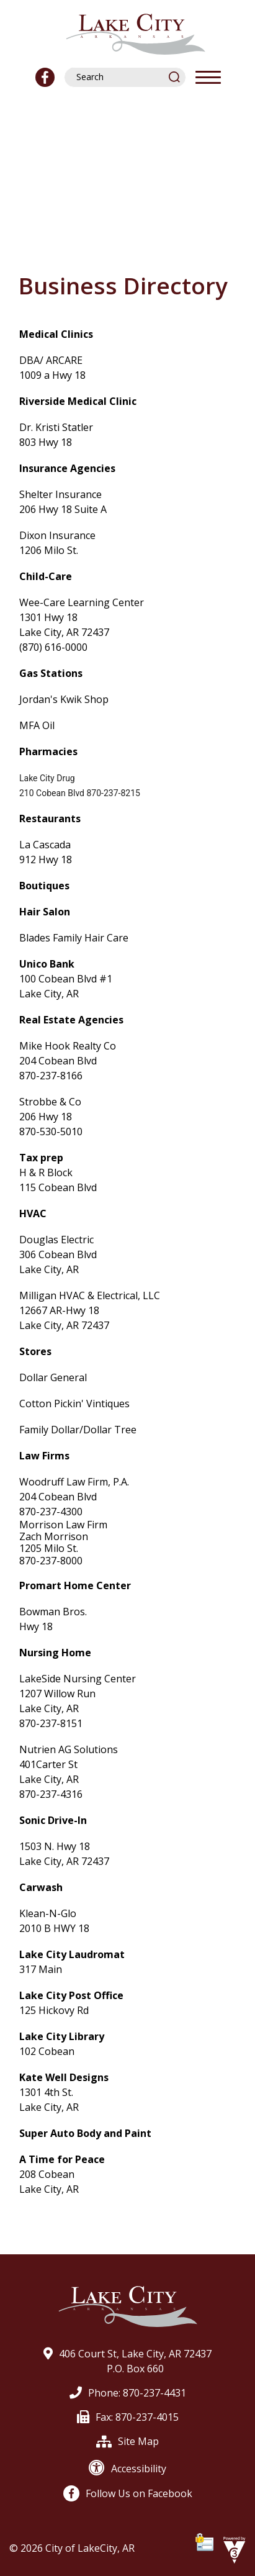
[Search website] (119, 77)
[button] (175, 76)
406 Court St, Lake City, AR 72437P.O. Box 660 (127, 2361)
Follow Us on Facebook (127, 2493)
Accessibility (127, 2468)
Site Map (127, 2441)
